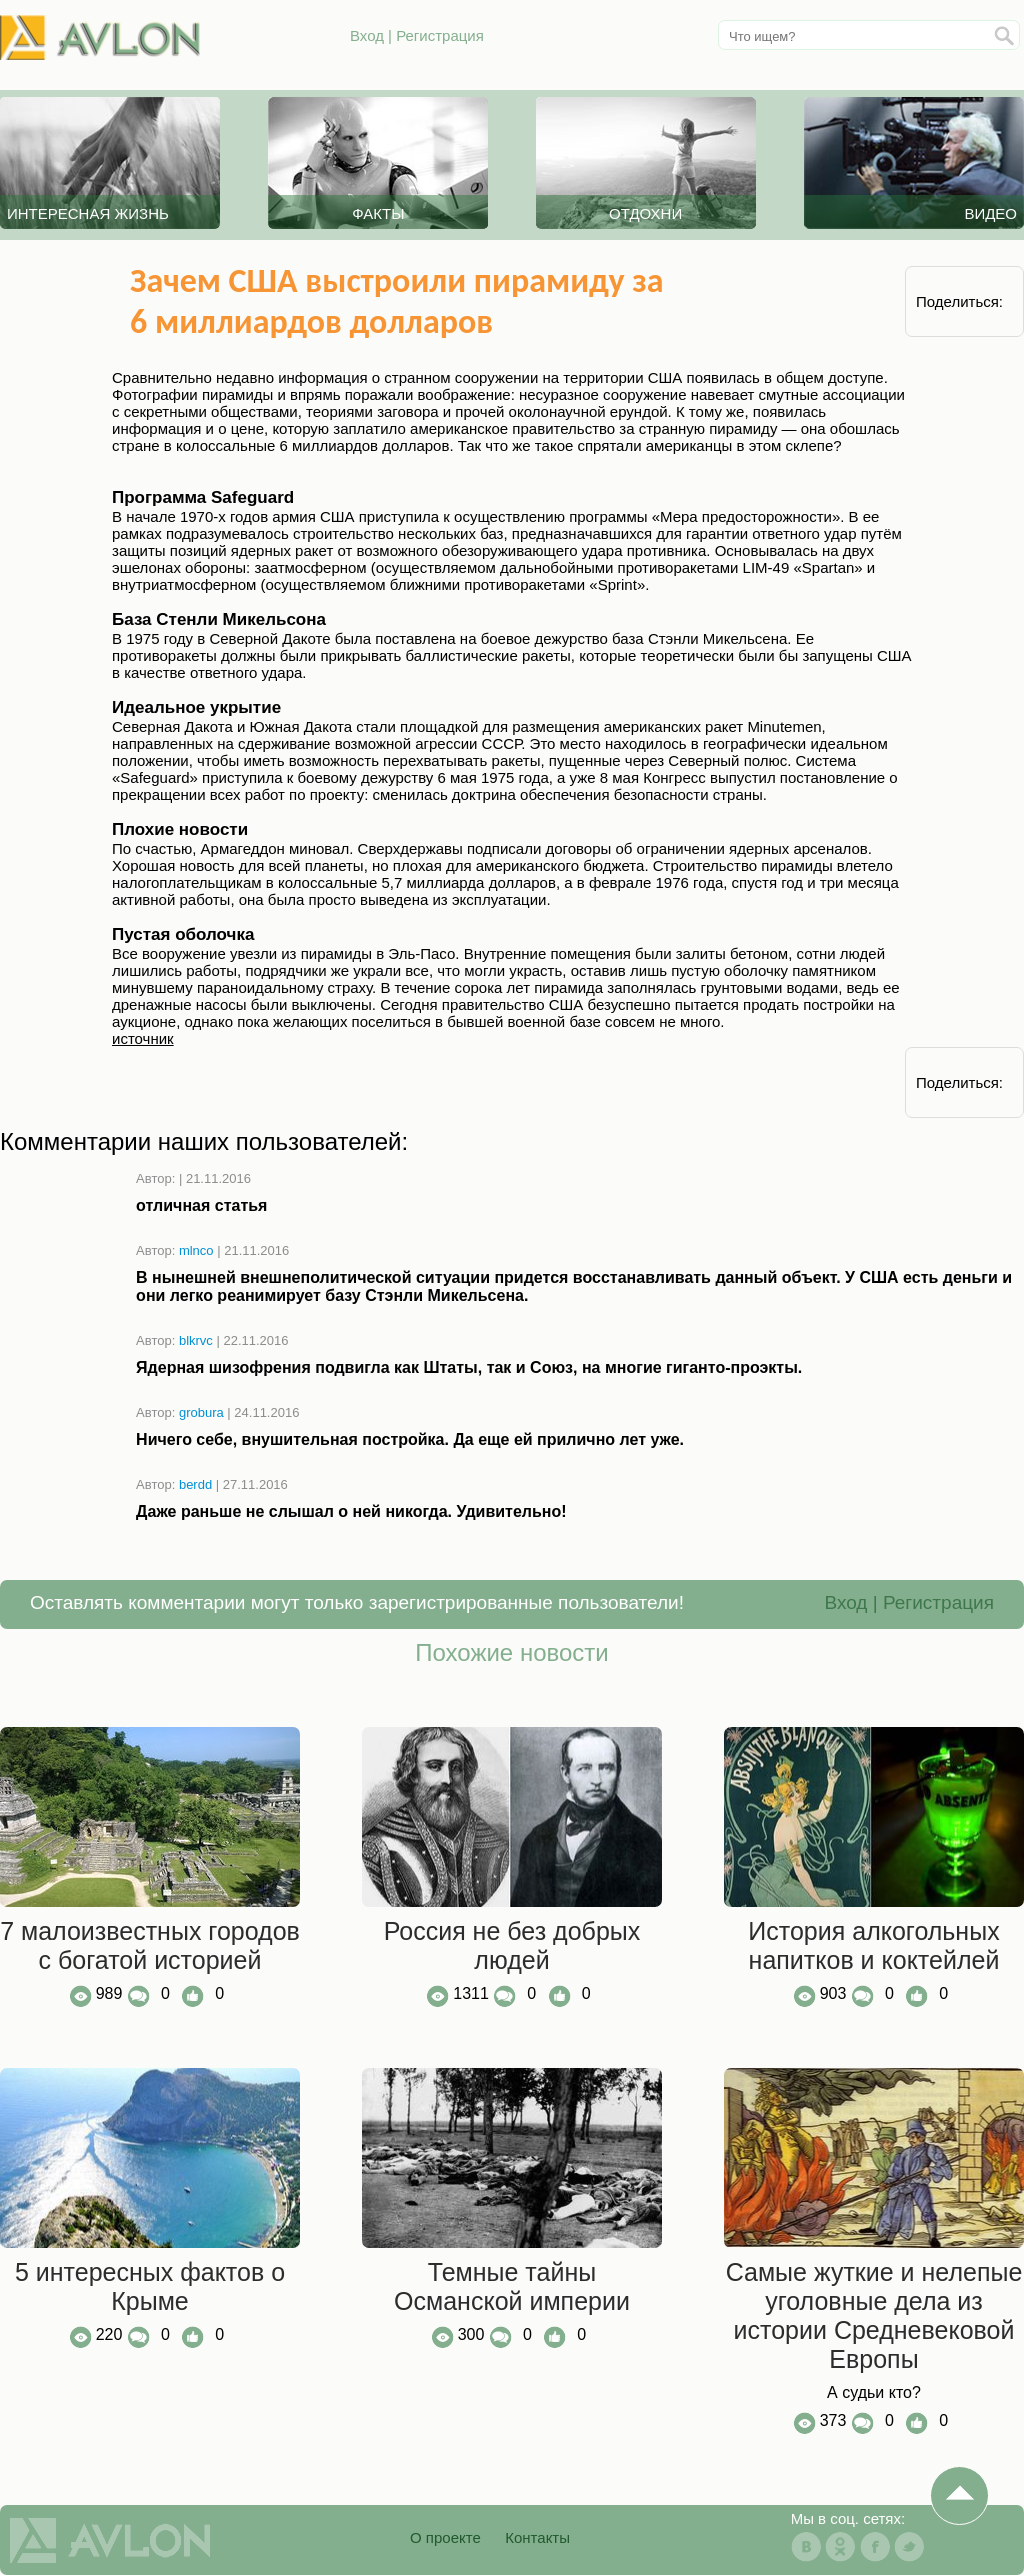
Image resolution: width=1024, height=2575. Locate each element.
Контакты (537, 2537)
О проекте (445, 2537)
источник (143, 1038)
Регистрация (440, 35)
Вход (367, 35)
